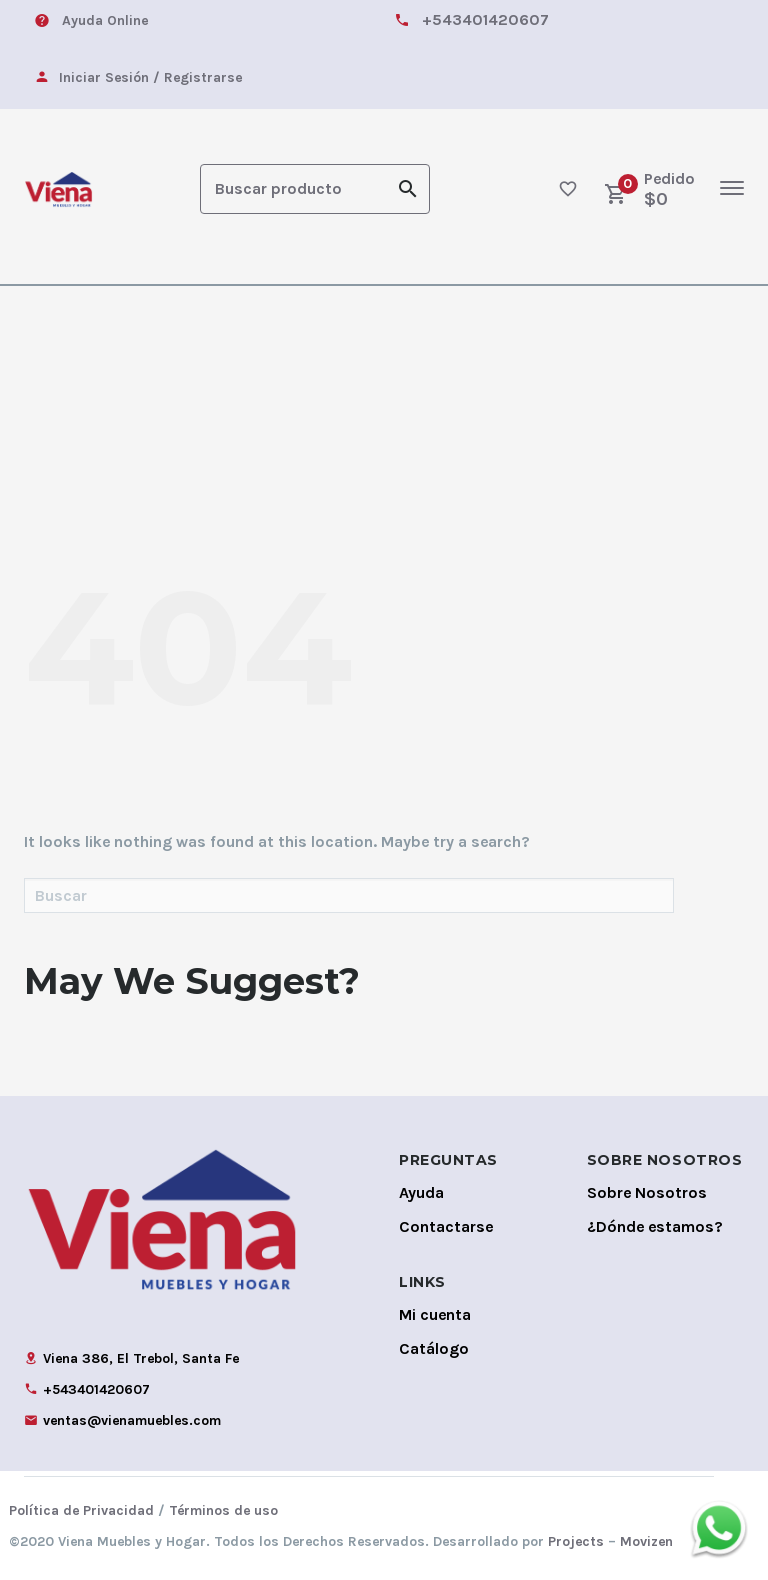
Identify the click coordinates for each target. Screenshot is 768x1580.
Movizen (646, 1539)
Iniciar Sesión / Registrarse (150, 77)
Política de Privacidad (81, 1508)
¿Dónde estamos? (655, 1224)
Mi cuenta (435, 1312)
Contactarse (446, 1224)
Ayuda (421, 1190)
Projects (576, 1539)
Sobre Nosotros (647, 1190)
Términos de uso (223, 1508)
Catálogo (434, 1346)
